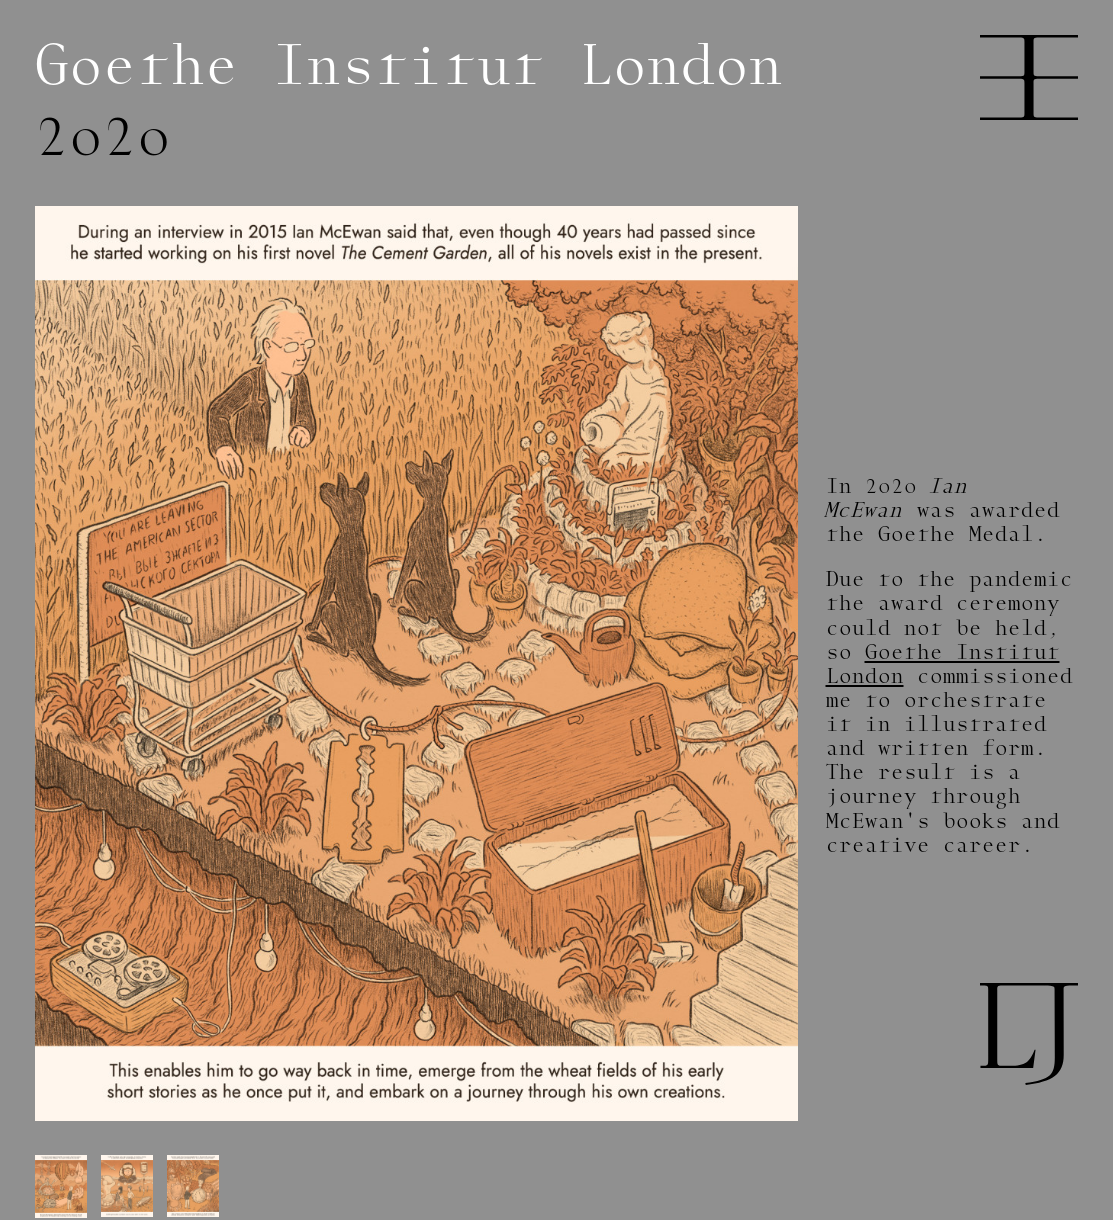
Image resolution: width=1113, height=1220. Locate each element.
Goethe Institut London (943, 664)
